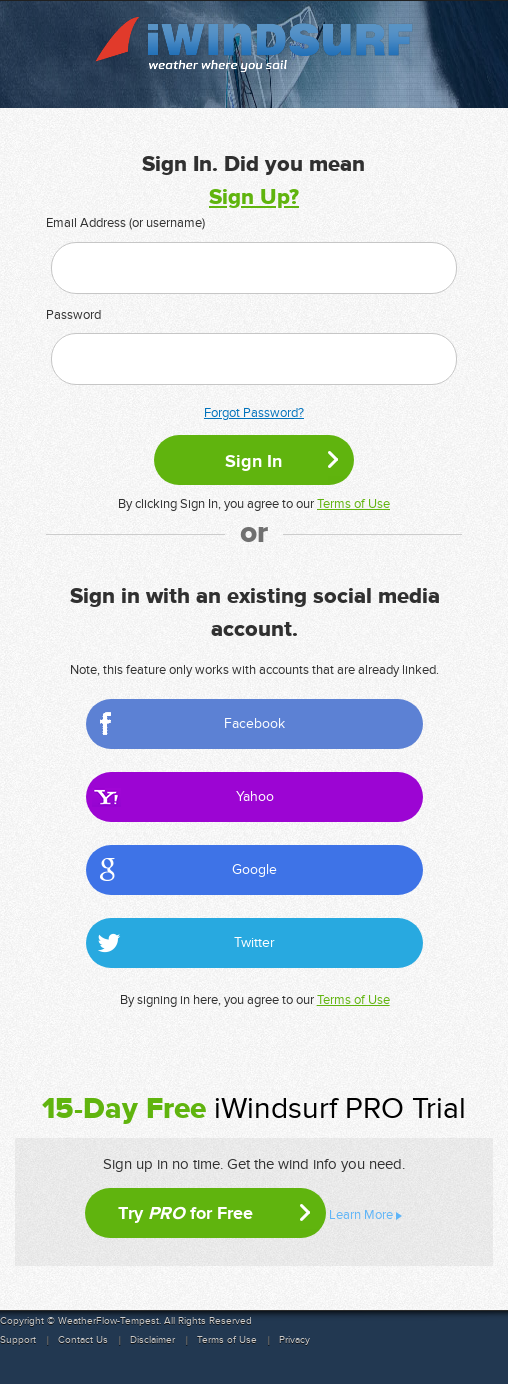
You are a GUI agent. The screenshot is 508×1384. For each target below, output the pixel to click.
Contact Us (83, 1340)
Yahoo (255, 796)
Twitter (254, 942)
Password (73, 315)
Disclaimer (152, 1340)
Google (254, 869)
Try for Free (185, 1213)
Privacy (294, 1340)
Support (18, 1340)
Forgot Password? (254, 413)
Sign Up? (254, 197)
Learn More (361, 1215)
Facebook (254, 723)
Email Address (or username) (125, 223)
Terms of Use (353, 504)
